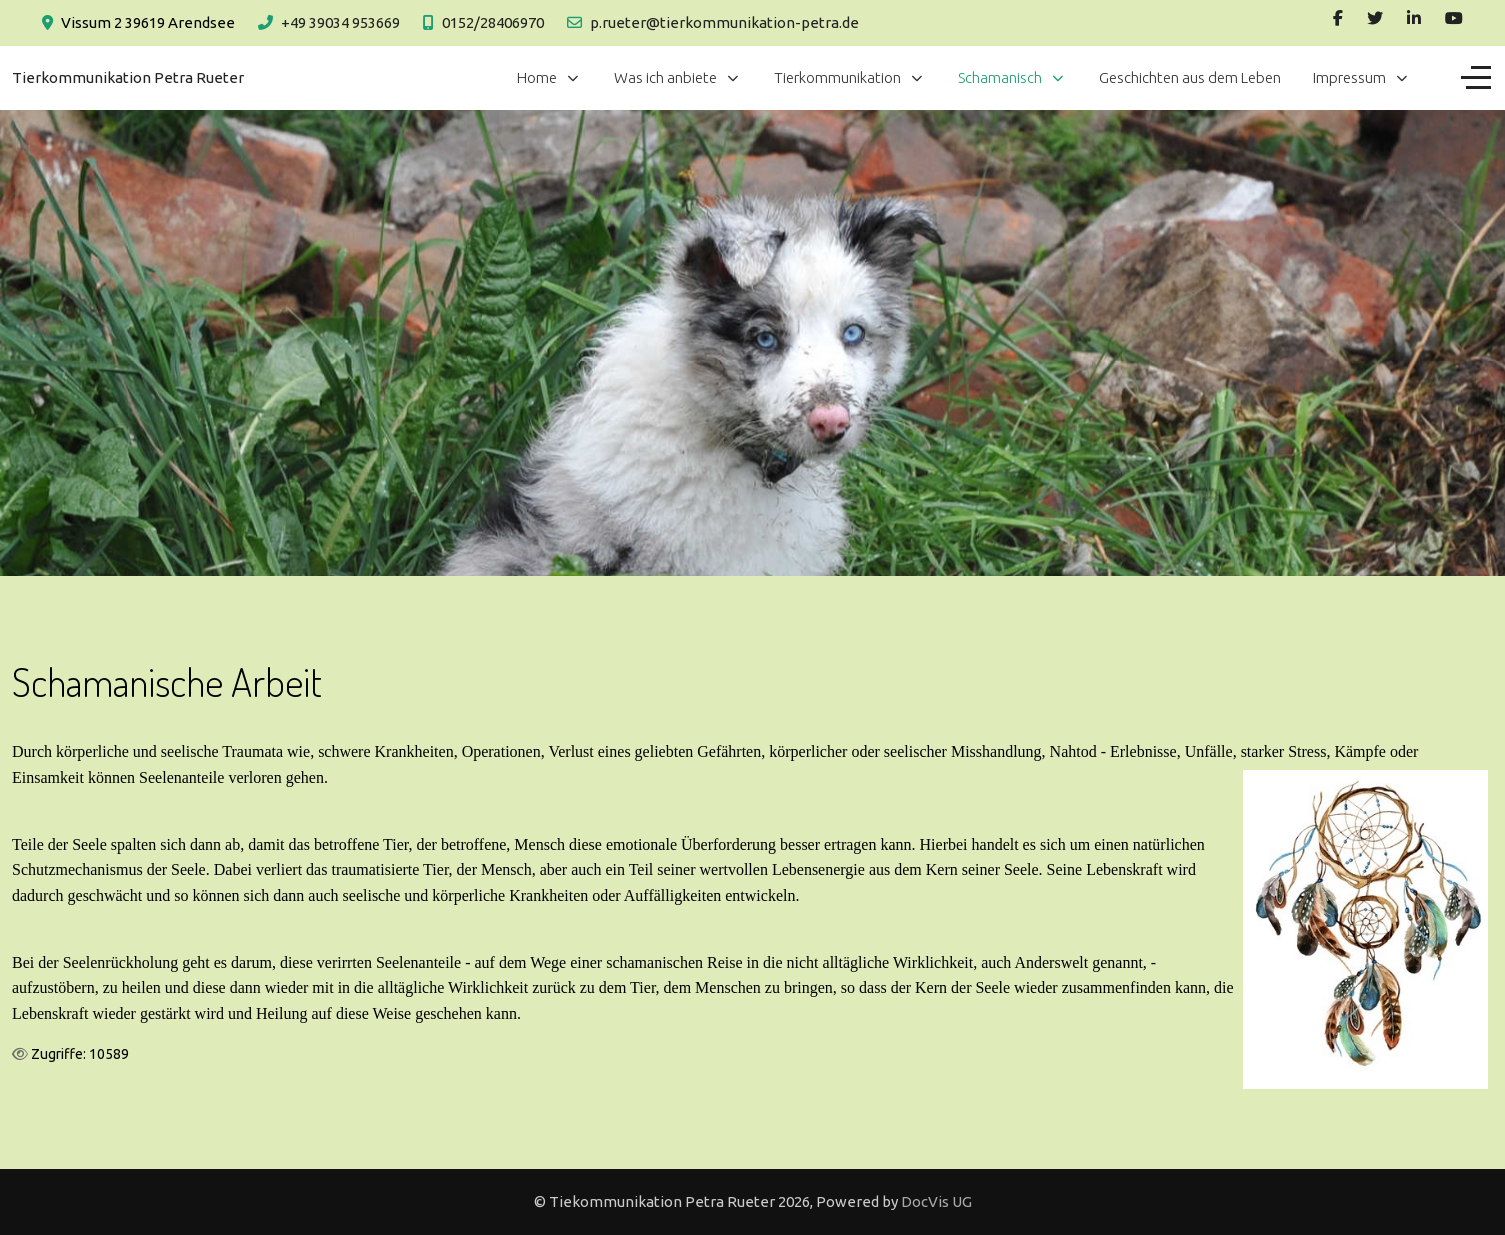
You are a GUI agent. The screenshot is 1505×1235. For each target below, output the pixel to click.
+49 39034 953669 (340, 22)
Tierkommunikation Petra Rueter (128, 77)
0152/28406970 (493, 22)
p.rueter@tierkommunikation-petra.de (724, 22)
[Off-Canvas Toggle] (1476, 78)
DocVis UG (936, 1201)
